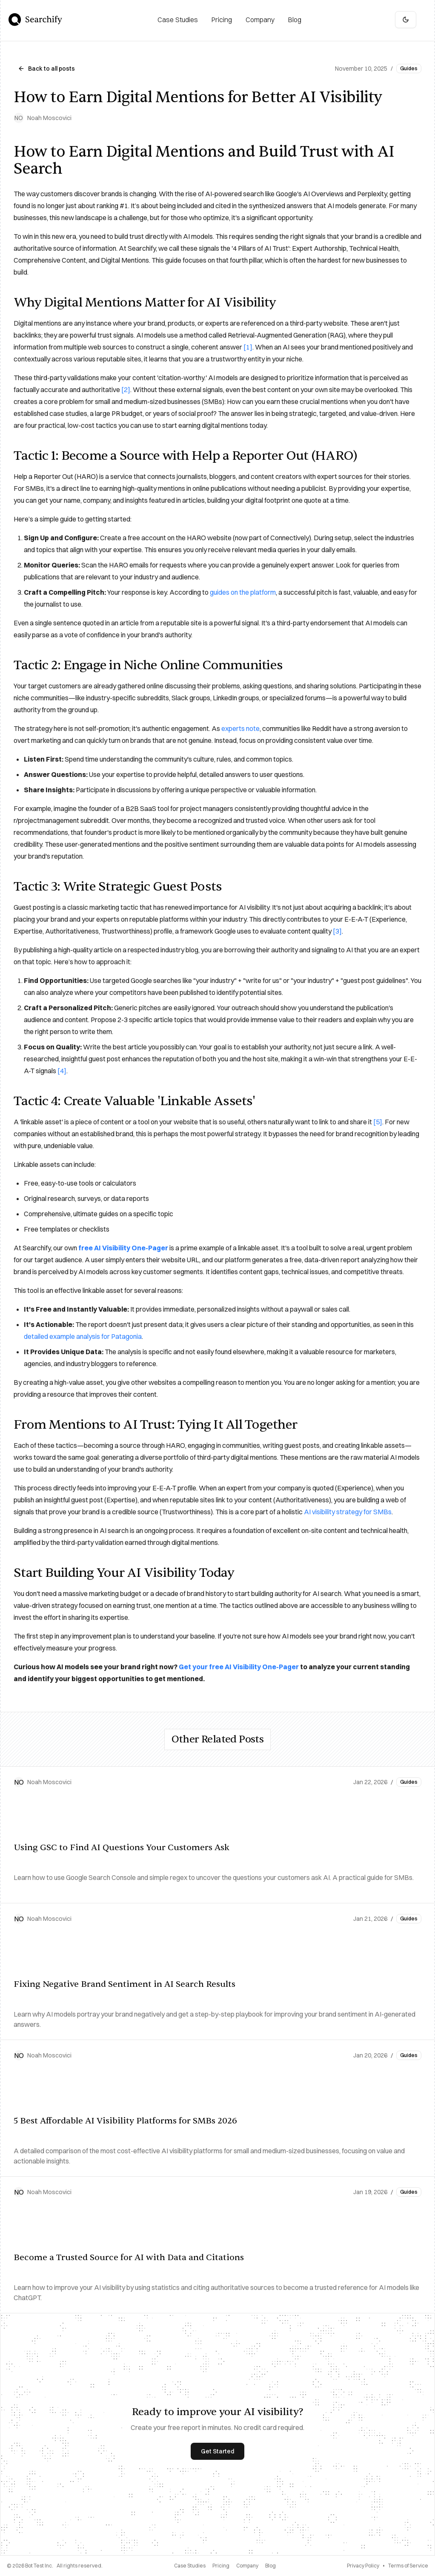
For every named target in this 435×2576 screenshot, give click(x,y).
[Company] (260, 19)
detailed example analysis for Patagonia (83, 1336)
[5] (377, 1122)
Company (247, 2565)
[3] (337, 931)
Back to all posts (46, 68)
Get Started (217, 2451)
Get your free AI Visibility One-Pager (239, 1666)
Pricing (220, 2565)
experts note (240, 728)
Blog (270, 2565)
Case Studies (190, 2565)
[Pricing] (222, 19)
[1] (247, 347)
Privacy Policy (363, 2565)
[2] (125, 389)
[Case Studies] (177, 19)
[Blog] (294, 19)
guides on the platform (243, 592)
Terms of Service (408, 2565)
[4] (61, 1070)
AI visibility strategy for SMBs (348, 1511)
